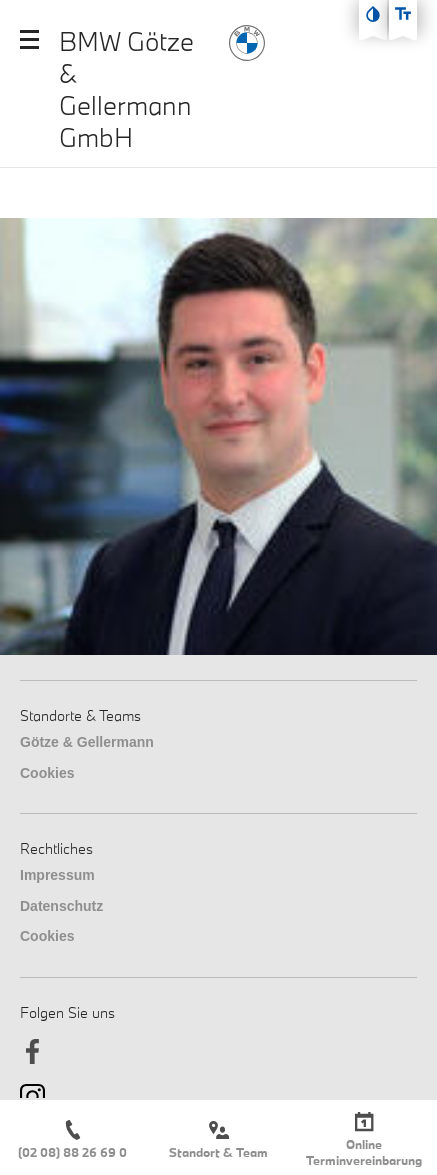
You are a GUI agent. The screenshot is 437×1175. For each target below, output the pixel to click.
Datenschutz (61, 906)
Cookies (47, 773)
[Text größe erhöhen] (403, 14)
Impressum (57, 875)
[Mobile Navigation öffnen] (29, 39)
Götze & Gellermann (87, 742)
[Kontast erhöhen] (373, 14)
